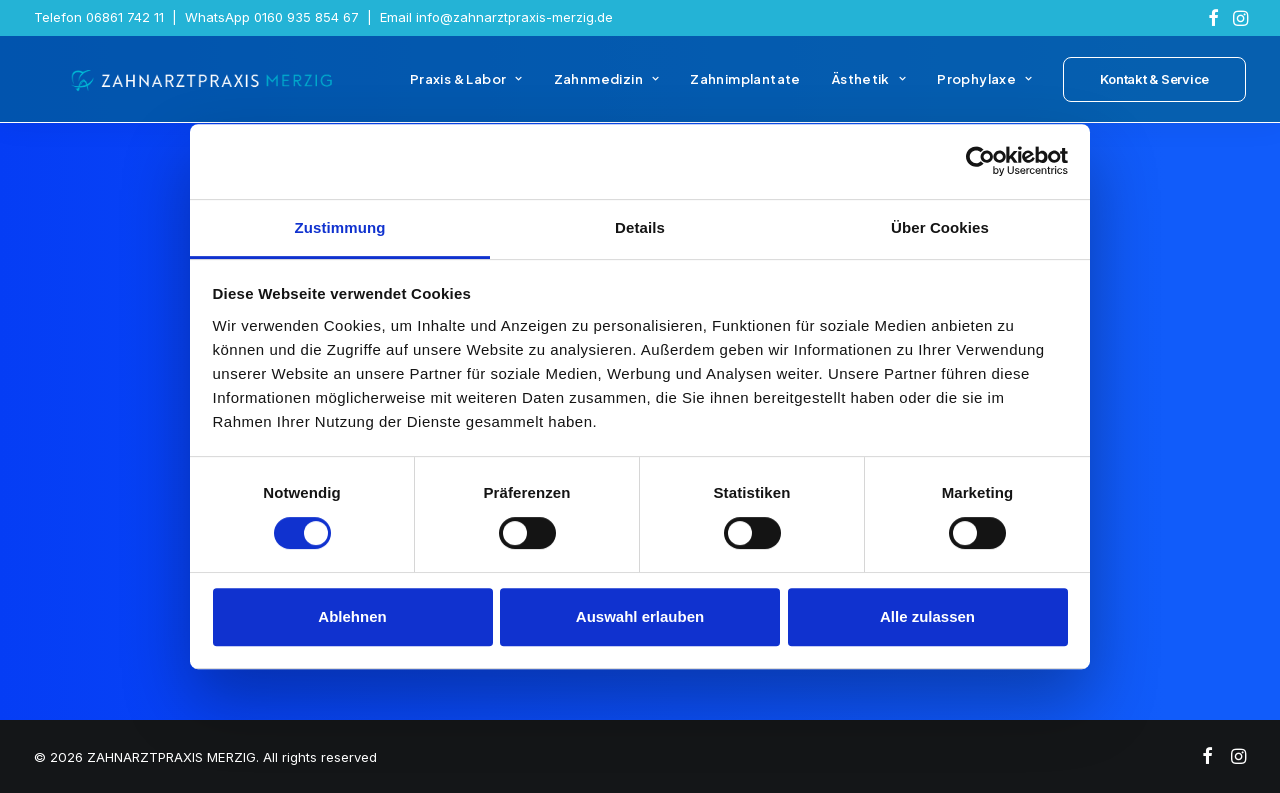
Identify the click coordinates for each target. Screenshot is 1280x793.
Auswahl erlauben (640, 616)
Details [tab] (640, 227)
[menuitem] (1213, 18)
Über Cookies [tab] (940, 227)
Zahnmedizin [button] (607, 88)
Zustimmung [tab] (340, 227)
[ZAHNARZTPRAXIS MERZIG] (188, 88)
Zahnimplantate (745, 88)
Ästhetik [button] (869, 88)
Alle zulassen (927, 616)
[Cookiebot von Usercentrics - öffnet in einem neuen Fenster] (980, 161)
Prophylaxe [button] (984, 88)
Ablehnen (352, 616)
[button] (1213, 18)
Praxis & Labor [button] (466, 88)
